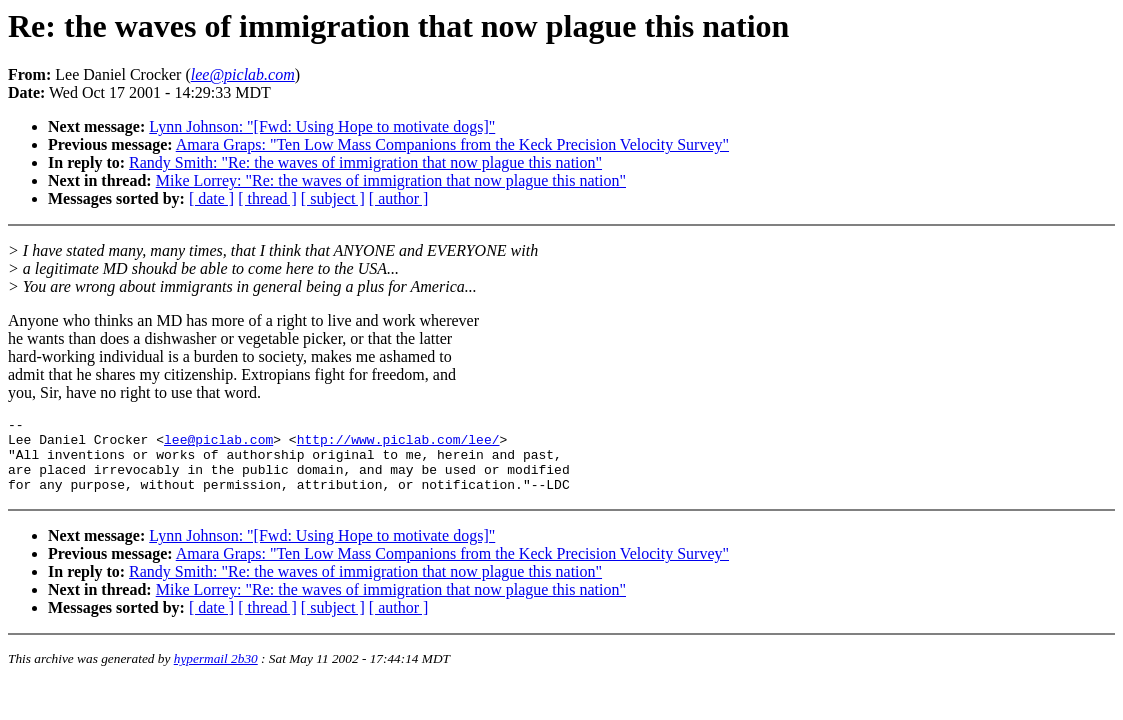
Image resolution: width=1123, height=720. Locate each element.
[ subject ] (333, 198)
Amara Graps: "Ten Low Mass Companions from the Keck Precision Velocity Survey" (452, 144)
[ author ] (399, 198)
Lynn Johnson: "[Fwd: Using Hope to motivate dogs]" (322, 126)
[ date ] (211, 198)
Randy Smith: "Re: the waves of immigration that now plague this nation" (365, 162)
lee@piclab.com (218, 445)
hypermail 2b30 (216, 673)
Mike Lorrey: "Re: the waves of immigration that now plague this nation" (391, 180)
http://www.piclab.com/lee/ (398, 445)
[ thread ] (267, 198)
